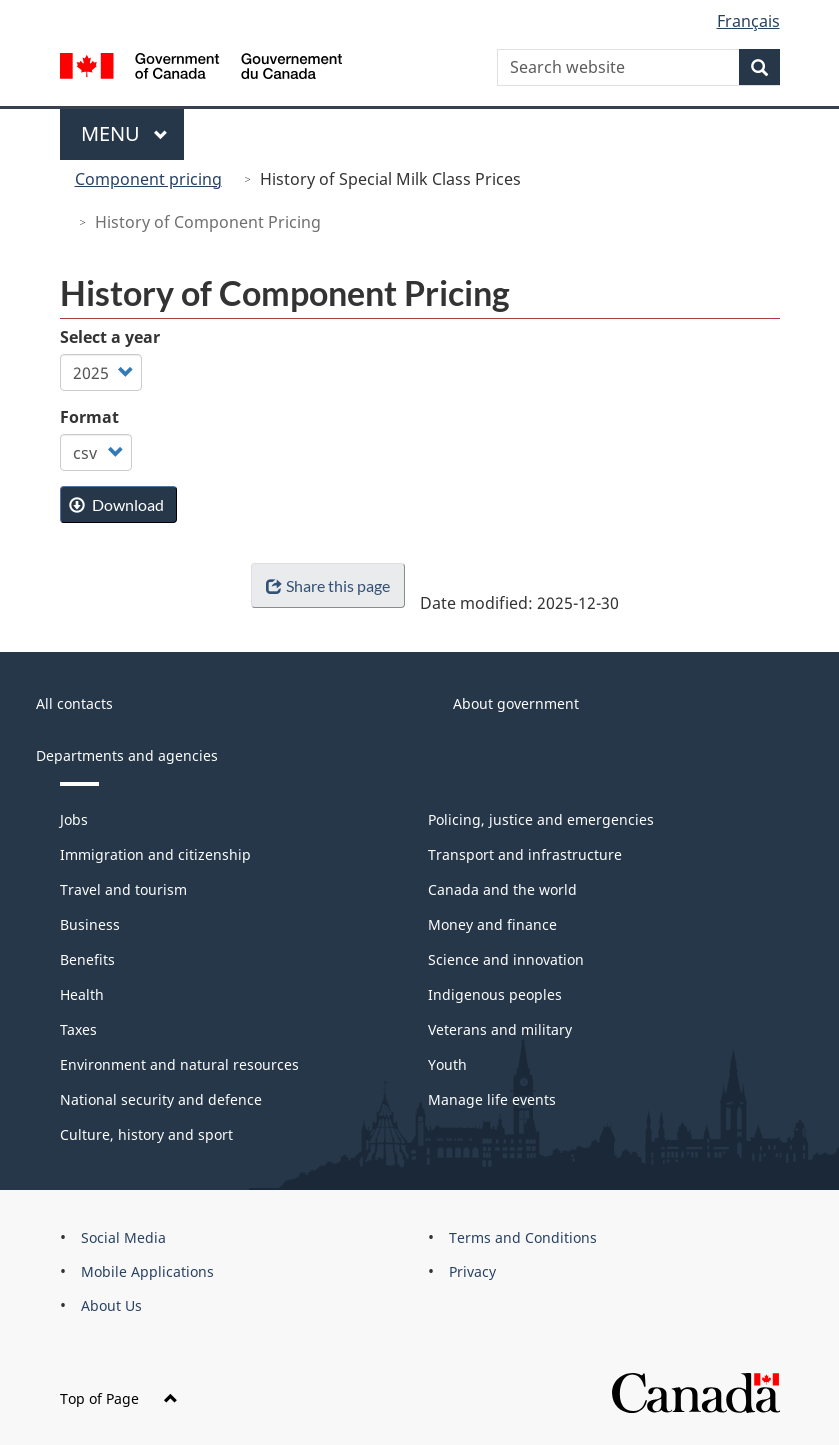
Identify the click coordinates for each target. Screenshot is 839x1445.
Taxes (78, 1029)
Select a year (110, 337)
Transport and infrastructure (525, 854)
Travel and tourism (123, 889)
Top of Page (119, 1398)
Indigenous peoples (495, 994)
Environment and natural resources (179, 1064)
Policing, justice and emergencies (541, 819)
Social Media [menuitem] (123, 1237)
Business (90, 924)
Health (82, 994)
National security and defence (161, 1099)
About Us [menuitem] (111, 1305)
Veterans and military (500, 1029)
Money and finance (492, 924)
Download (117, 504)
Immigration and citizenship (155, 854)
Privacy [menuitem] (472, 1271)
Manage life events (492, 1099)
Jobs (74, 819)
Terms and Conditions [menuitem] (523, 1237)
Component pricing (148, 179)
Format (89, 417)
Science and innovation (506, 959)
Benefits (87, 959)
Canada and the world (502, 889)
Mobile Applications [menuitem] (147, 1271)
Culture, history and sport (146, 1134)
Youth (447, 1064)
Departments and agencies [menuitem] (127, 755)
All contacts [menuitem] (74, 703)
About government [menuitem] (516, 703)
